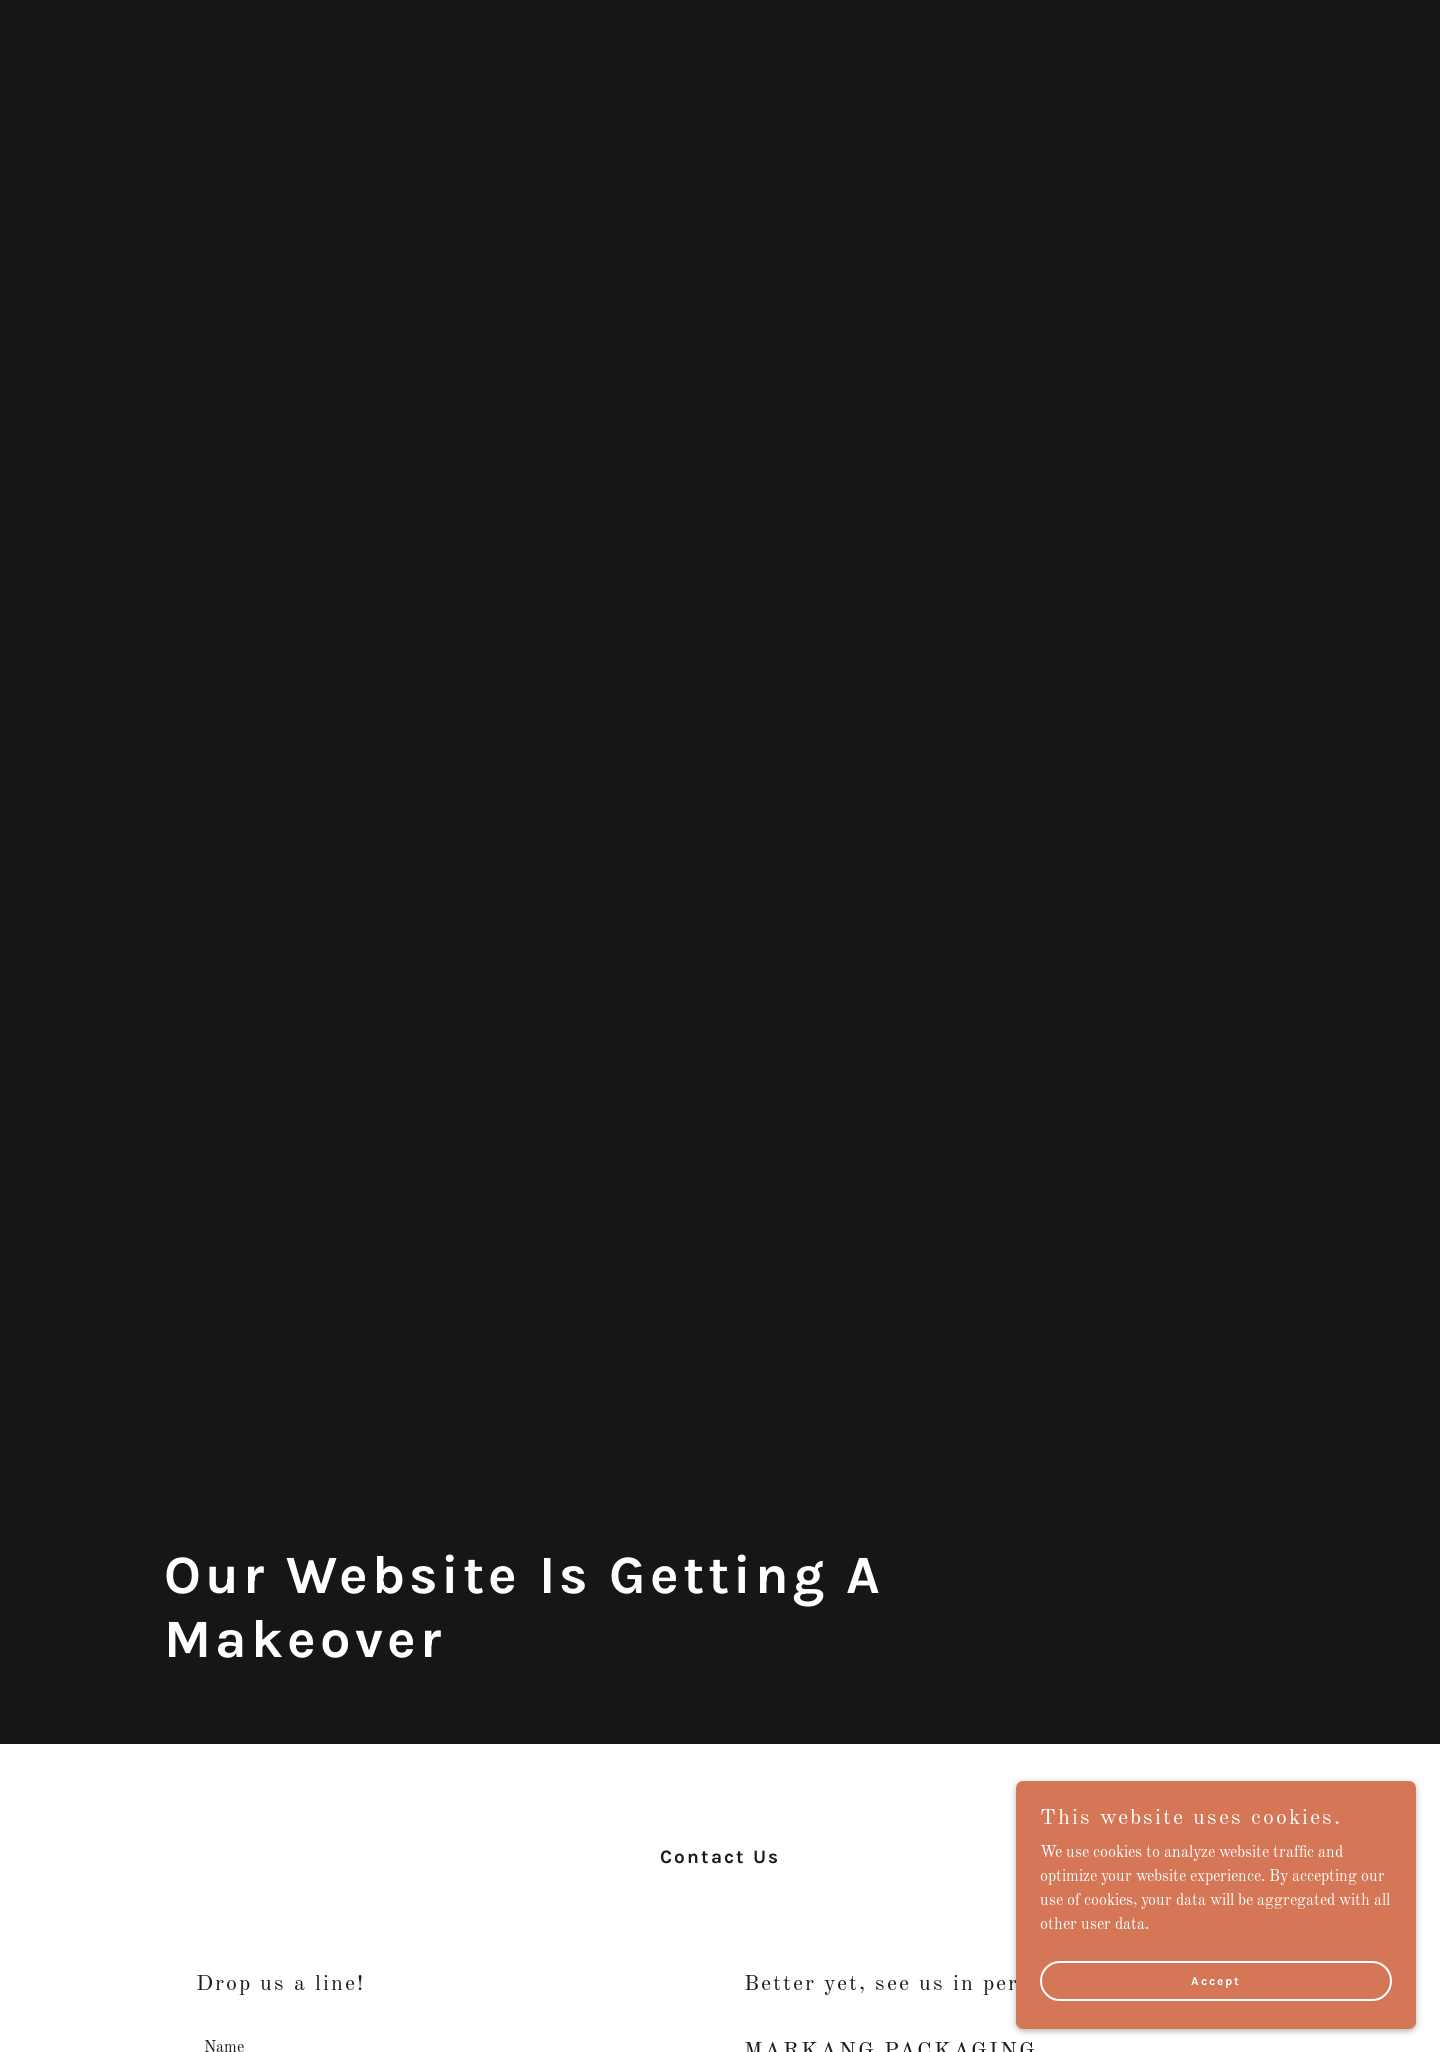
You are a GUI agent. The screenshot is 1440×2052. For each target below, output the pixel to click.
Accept (1216, 1980)
